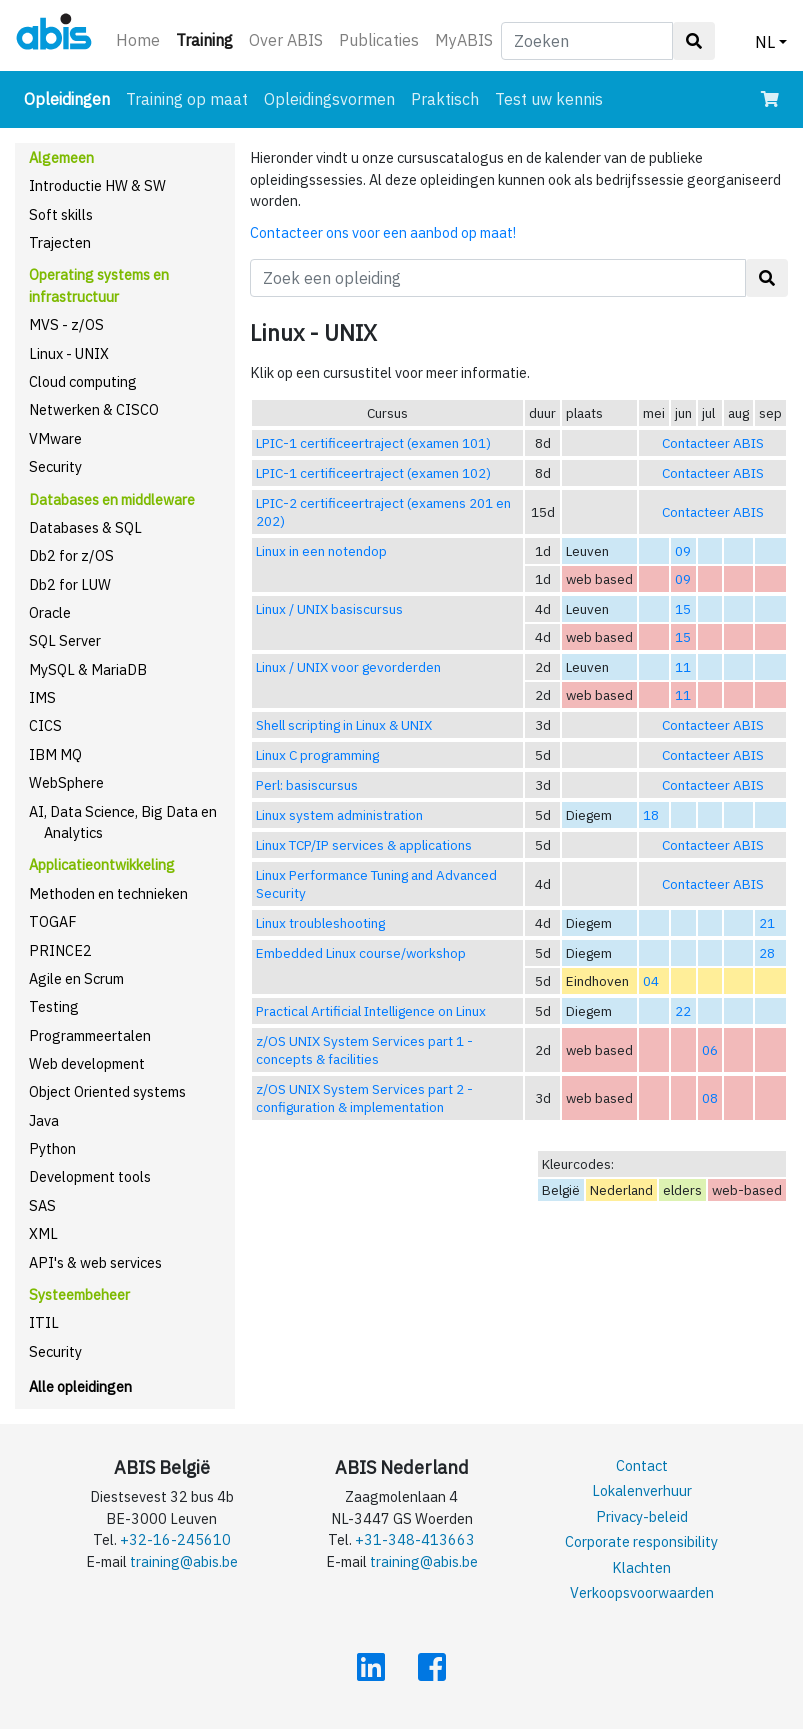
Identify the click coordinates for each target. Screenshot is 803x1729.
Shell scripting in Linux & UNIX (344, 725)
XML (43, 1233)
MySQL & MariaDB (88, 669)
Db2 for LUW (70, 584)
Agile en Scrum (76, 978)
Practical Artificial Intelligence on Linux (371, 1011)
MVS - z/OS (66, 324)
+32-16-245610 (175, 1539)
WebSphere (66, 782)
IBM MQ (55, 754)
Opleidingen (71, 97)
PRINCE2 (60, 950)
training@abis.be (184, 1561)
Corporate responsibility (641, 1541)
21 (767, 923)
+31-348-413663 (415, 1539)
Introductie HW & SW (97, 185)
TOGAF (53, 921)
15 (683, 609)
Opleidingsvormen (329, 99)
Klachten (641, 1567)
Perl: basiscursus (307, 785)
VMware (55, 438)
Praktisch (445, 99)
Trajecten (60, 242)
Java (44, 1120)
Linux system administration (339, 815)
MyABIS (464, 40)
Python (52, 1148)
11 (683, 667)
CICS (45, 725)
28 (767, 953)
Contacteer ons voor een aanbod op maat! (383, 232)
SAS (42, 1205)
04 (651, 981)
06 (710, 1050)
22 (683, 1011)
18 (651, 815)
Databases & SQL (85, 527)
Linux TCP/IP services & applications (364, 845)
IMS (42, 697)
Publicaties (379, 40)
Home (138, 40)
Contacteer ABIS (713, 443)
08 (710, 1098)
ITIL (44, 1322)
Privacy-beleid (642, 1516)
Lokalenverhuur (642, 1490)
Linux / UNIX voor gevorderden (348, 667)
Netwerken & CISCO (94, 409)
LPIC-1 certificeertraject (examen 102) (373, 473)
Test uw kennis (549, 99)
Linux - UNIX (69, 353)
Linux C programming (317, 755)
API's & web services (95, 1262)
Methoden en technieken (108, 893)
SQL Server (65, 640)
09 (683, 551)
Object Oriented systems (107, 1091)
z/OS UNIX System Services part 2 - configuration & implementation (364, 1098)
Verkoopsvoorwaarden (642, 1592)
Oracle (50, 612)
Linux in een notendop (321, 551)
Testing (54, 1006)
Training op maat (187, 99)
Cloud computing (83, 381)
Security (55, 466)
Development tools (90, 1176)
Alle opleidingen (80, 1386)
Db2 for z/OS (71, 555)
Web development (87, 1063)
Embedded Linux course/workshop (361, 953)
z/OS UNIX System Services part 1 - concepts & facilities (364, 1050)
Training (208, 38)
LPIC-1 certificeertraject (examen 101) (373, 443)
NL (765, 42)
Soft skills (61, 214)
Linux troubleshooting (320, 923)
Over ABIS (286, 40)
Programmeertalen (90, 1035)
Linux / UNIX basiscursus (329, 609)
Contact (642, 1465)
